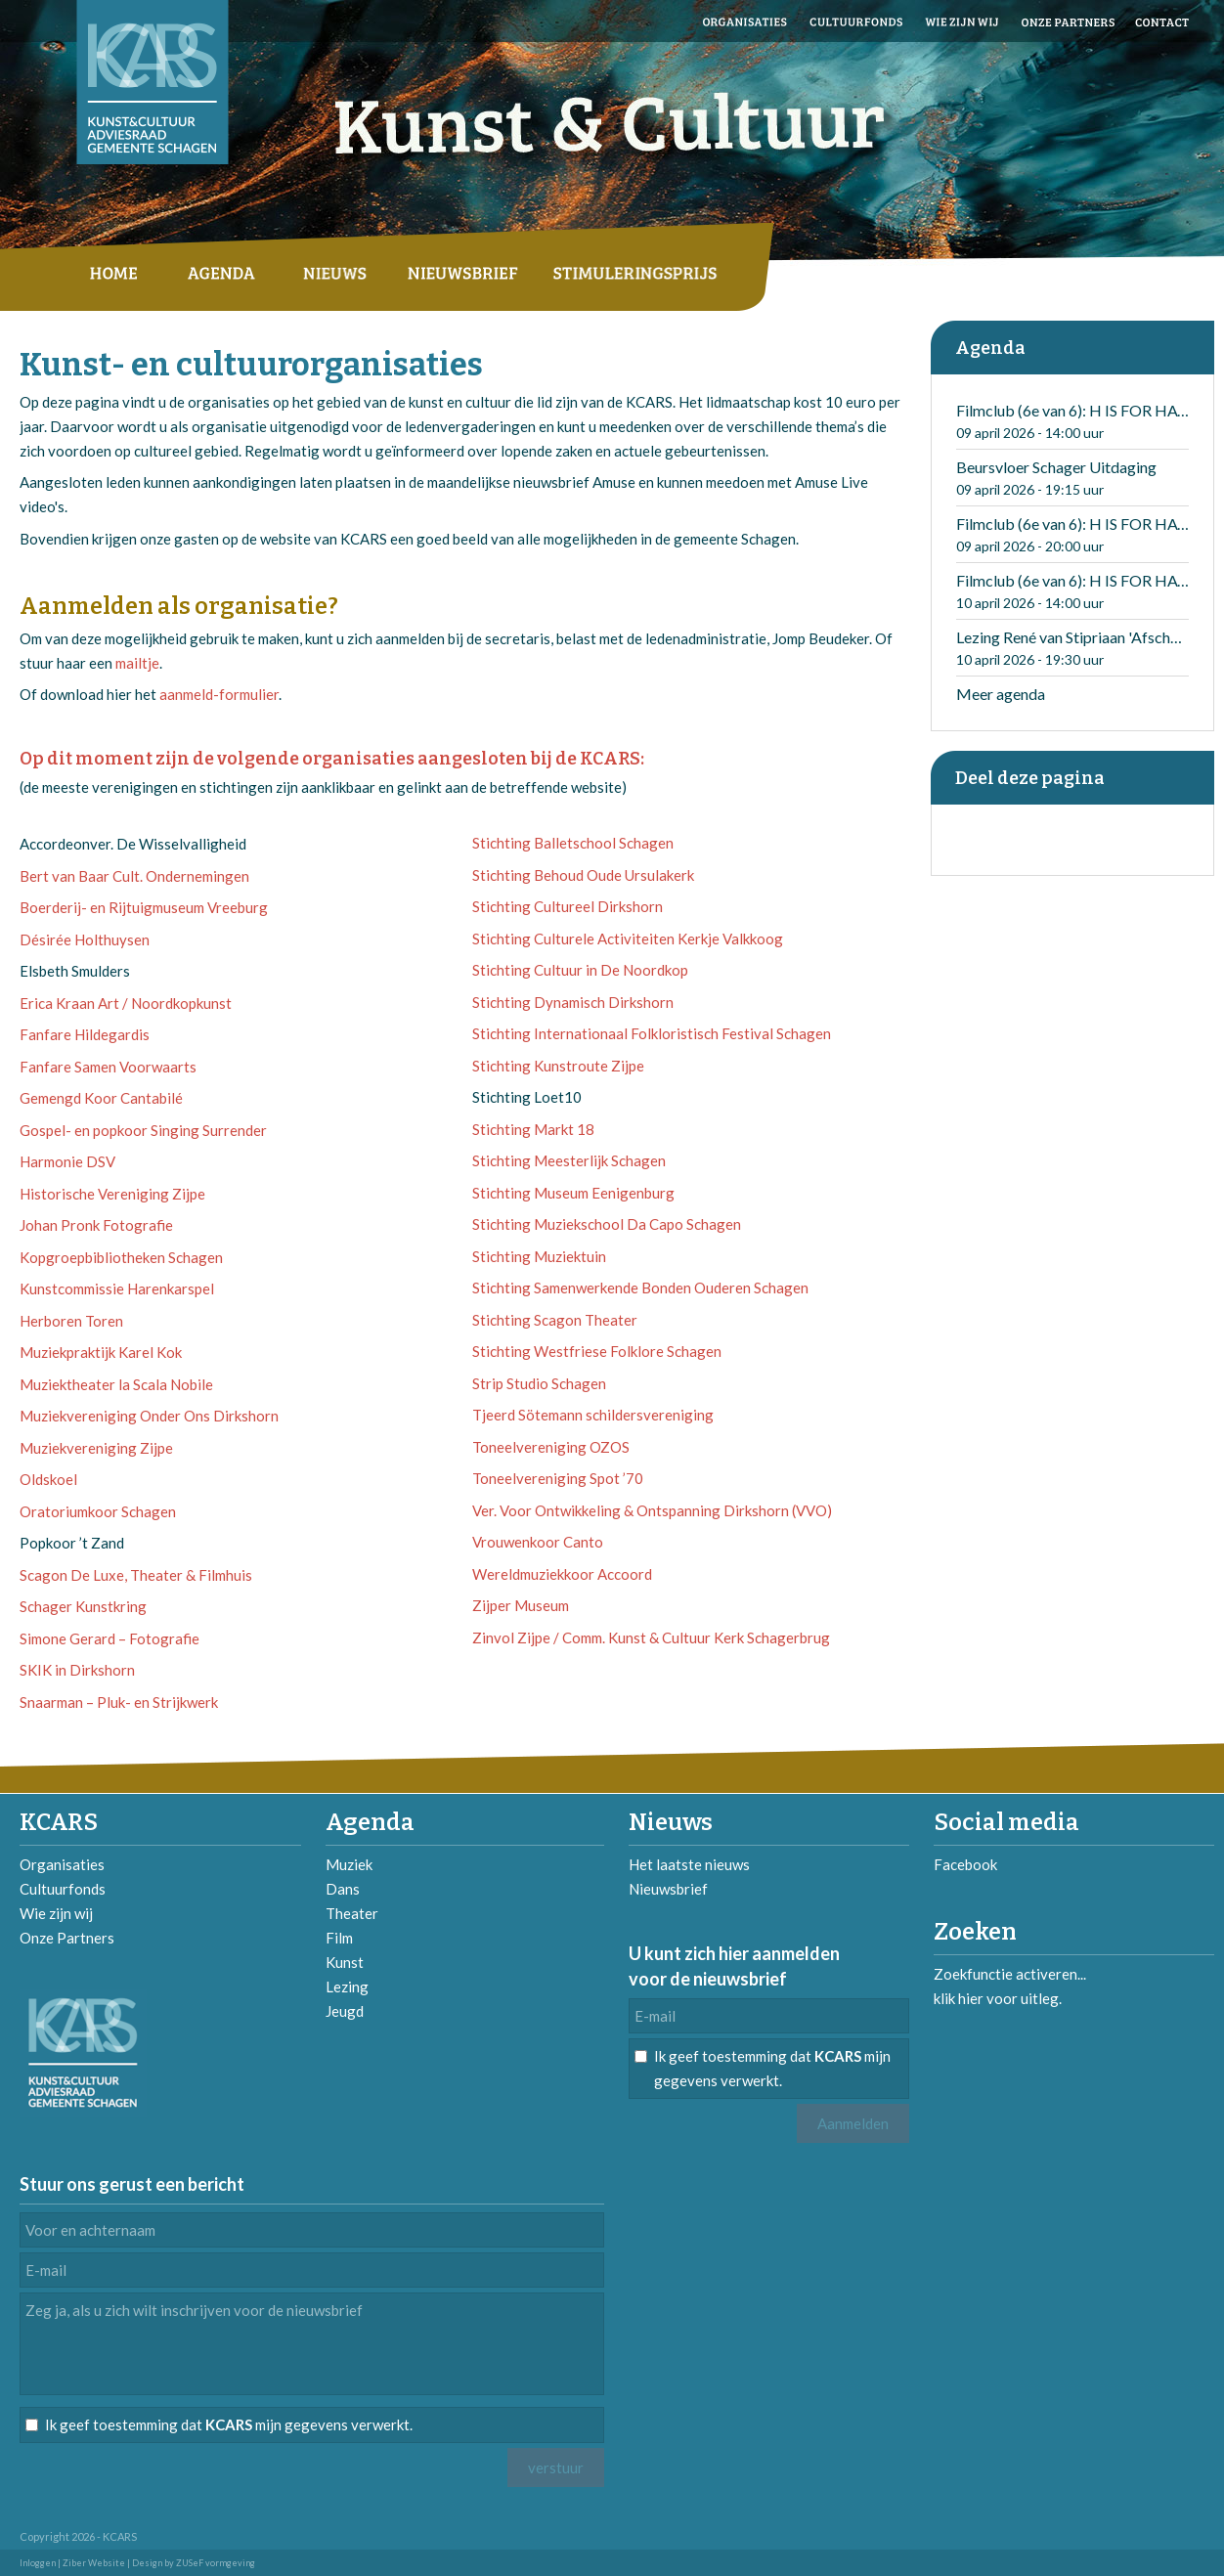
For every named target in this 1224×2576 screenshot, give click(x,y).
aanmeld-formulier (219, 694)
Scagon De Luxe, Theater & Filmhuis (136, 1575)
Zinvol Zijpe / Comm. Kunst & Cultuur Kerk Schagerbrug (651, 1637)
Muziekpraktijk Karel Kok (101, 1352)
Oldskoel (48, 1479)
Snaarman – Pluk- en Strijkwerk (119, 1702)
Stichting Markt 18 (533, 1129)
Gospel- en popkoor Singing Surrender (143, 1130)
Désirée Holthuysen (85, 939)
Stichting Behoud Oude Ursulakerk (583, 875)
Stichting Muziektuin (539, 1256)
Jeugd (345, 2011)
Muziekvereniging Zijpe (96, 1448)
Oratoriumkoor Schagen (98, 1511)
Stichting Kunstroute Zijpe (558, 1065)
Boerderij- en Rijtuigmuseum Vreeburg (144, 907)
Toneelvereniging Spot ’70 (557, 1478)
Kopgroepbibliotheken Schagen (121, 1257)
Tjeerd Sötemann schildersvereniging (593, 1414)
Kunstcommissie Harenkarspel (117, 1288)
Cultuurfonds (63, 1889)
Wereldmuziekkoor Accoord (562, 1574)
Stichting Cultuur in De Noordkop (580, 970)
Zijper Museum (520, 1605)
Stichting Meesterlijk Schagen (569, 1160)
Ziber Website (94, 2562)
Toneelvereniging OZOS (551, 1447)
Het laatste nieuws (689, 1864)
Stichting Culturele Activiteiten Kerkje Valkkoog (627, 938)
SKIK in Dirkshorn (77, 1670)
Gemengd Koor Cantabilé (101, 1098)
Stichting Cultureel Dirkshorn (567, 906)
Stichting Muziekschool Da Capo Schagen (606, 1224)
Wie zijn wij (56, 1913)
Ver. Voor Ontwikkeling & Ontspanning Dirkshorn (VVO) (652, 1510)
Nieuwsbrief (668, 1889)
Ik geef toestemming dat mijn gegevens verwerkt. (772, 2068)
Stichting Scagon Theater (554, 1320)
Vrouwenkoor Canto (537, 1541)
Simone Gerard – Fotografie (109, 1638)
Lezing (347, 1986)
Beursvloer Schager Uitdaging (1056, 467)
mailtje (137, 663)
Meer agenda (1000, 693)
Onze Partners (67, 1937)
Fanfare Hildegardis (85, 1034)
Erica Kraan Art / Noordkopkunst (126, 1003)
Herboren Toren (71, 1321)
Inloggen (38, 2562)
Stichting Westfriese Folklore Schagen (596, 1351)
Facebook (965, 1864)
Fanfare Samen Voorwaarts (108, 1066)
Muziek (349, 1864)
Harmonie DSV (67, 1161)
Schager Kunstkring (83, 1606)
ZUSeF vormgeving (215, 2562)
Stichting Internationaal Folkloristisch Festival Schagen (651, 1033)
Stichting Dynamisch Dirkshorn (573, 1002)
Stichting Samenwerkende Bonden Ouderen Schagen (640, 1287)
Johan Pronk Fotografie (96, 1225)
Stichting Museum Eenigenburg (573, 1192)
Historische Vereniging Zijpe (112, 1193)
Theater (352, 1913)
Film (339, 1937)
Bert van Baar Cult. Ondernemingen (134, 876)
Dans (343, 1889)
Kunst (345, 1962)
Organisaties (62, 1864)
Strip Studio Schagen (539, 1383)
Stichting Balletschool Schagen (573, 842)
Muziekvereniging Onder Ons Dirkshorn (149, 1415)
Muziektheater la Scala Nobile (116, 1384)
